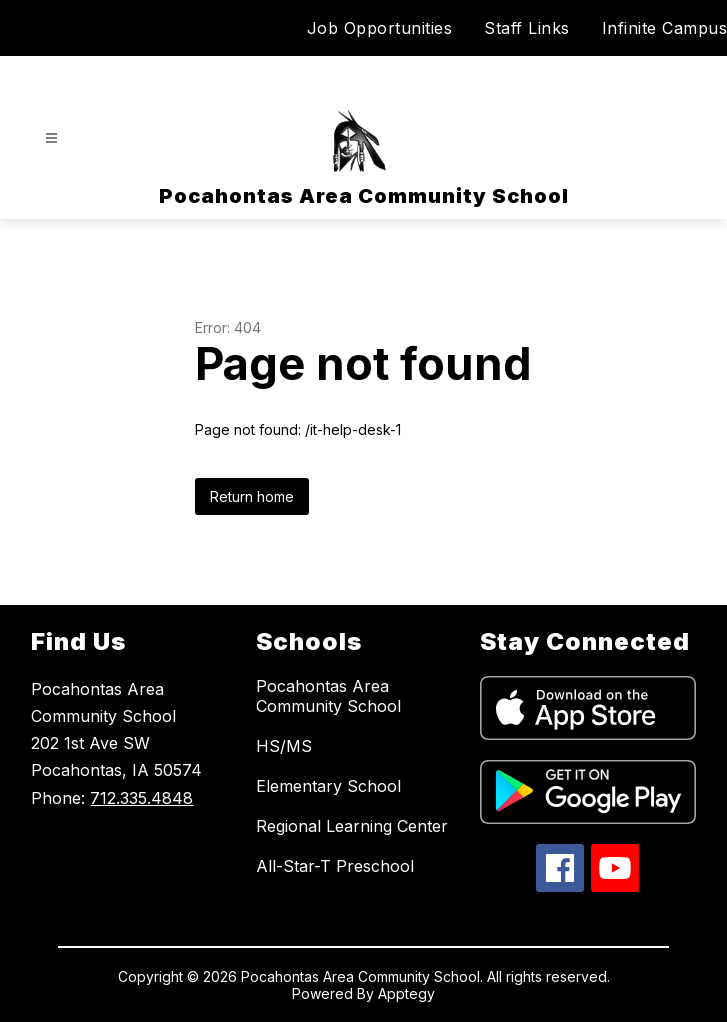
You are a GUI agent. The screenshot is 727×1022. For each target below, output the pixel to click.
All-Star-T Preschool (335, 866)
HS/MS (284, 746)
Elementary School (328, 786)
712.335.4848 (141, 798)
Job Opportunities (380, 28)
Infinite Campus (665, 28)
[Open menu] (51, 138)
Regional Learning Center (352, 826)
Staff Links (527, 28)
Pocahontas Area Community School (328, 696)
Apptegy (406, 993)
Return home (252, 496)
